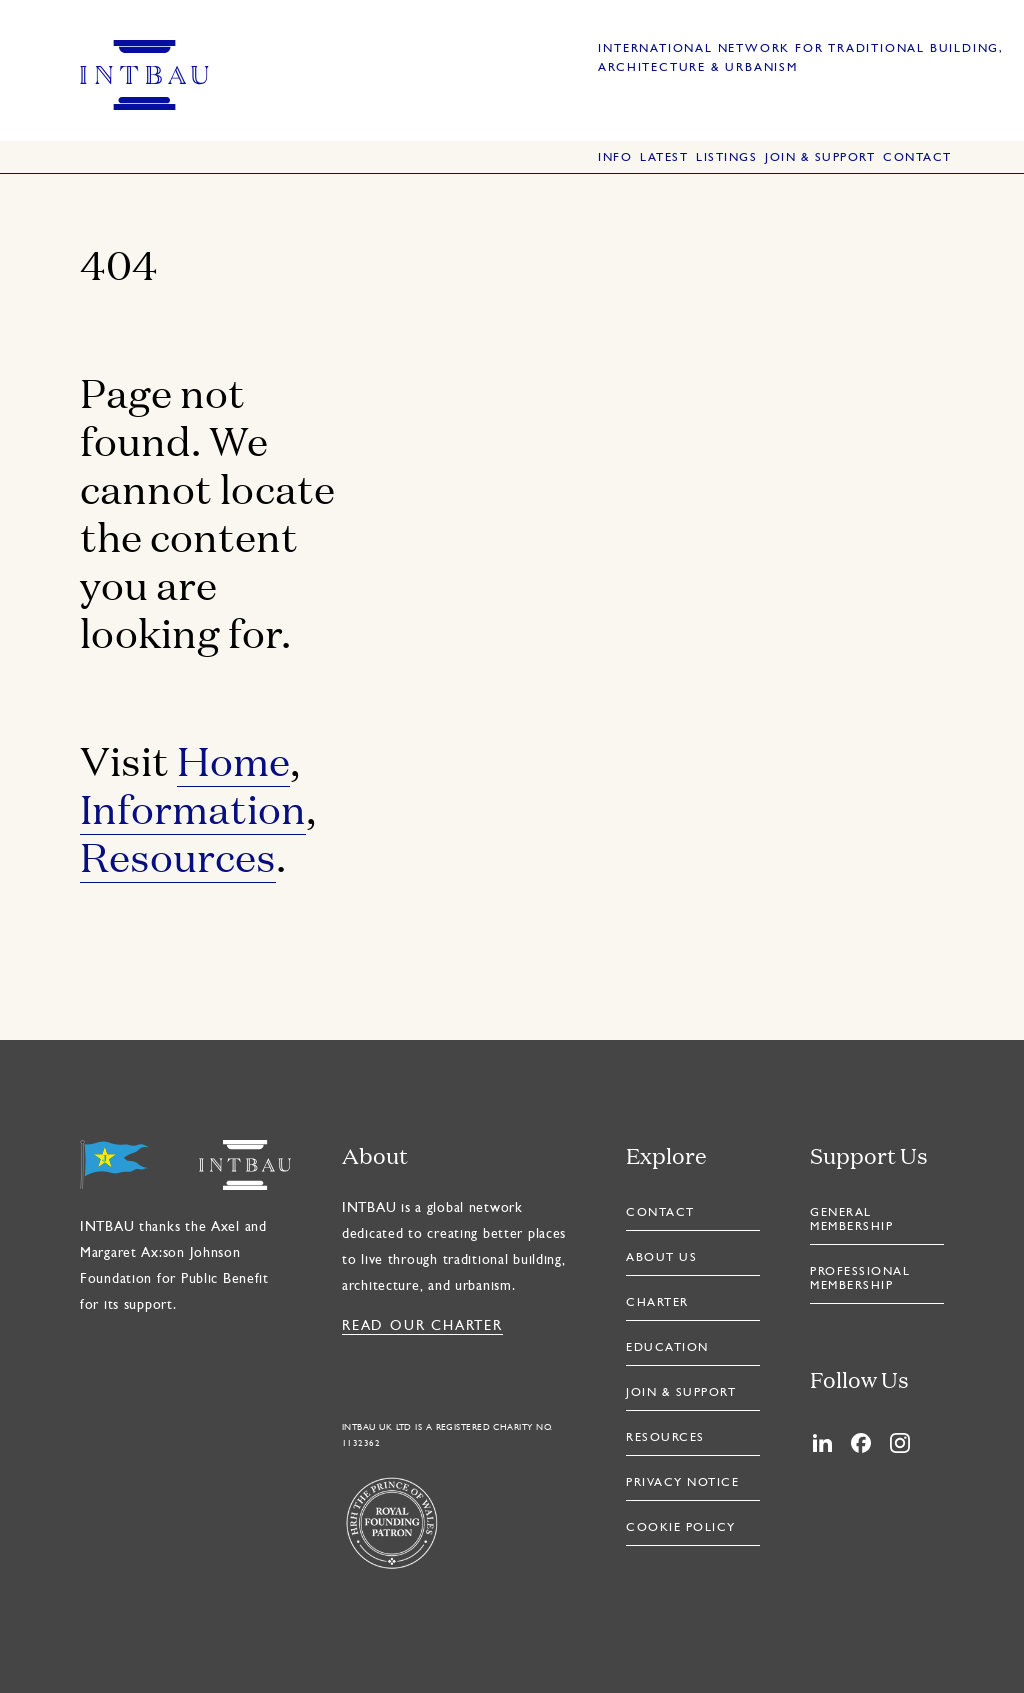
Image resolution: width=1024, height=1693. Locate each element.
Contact (917, 158)
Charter (657, 1303)
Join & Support (820, 158)
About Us (661, 1258)
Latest (664, 158)
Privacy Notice (682, 1483)
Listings (726, 158)
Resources (178, 855)
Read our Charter (422, 1326)
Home (233, 759)
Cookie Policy (681, 1528)
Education (667, 1348)
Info (615, 158)
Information (193, 807)
